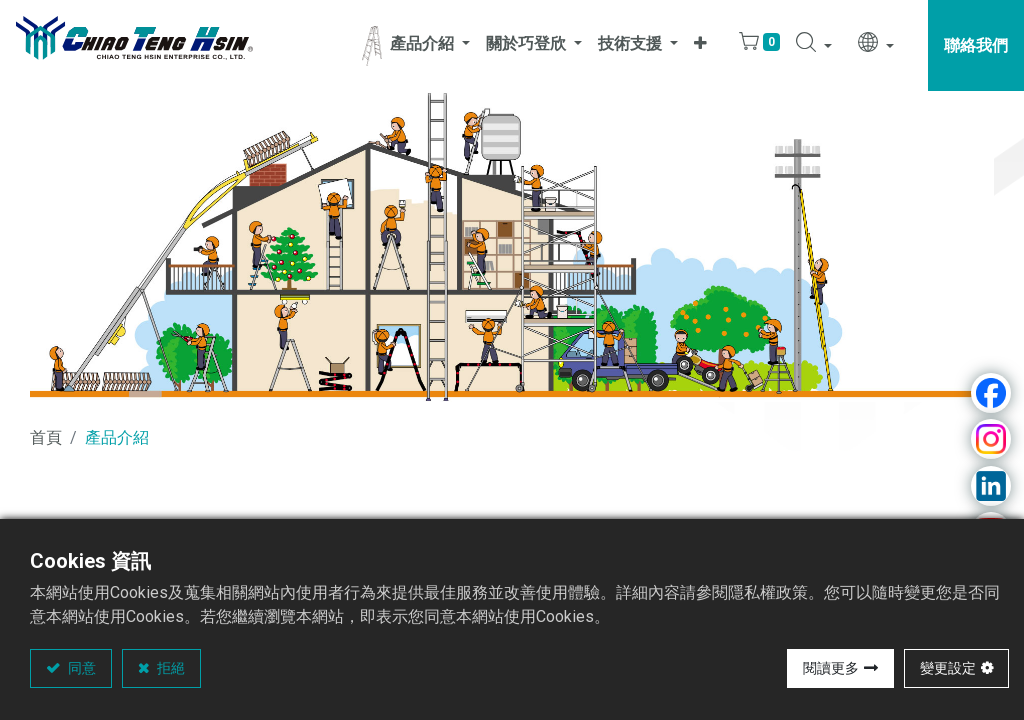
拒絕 (169, 668)
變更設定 (948, 668)
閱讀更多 (831, 668)
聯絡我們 (976, 45)
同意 (80, 668)
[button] (700, 45)
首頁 (46, 437)
